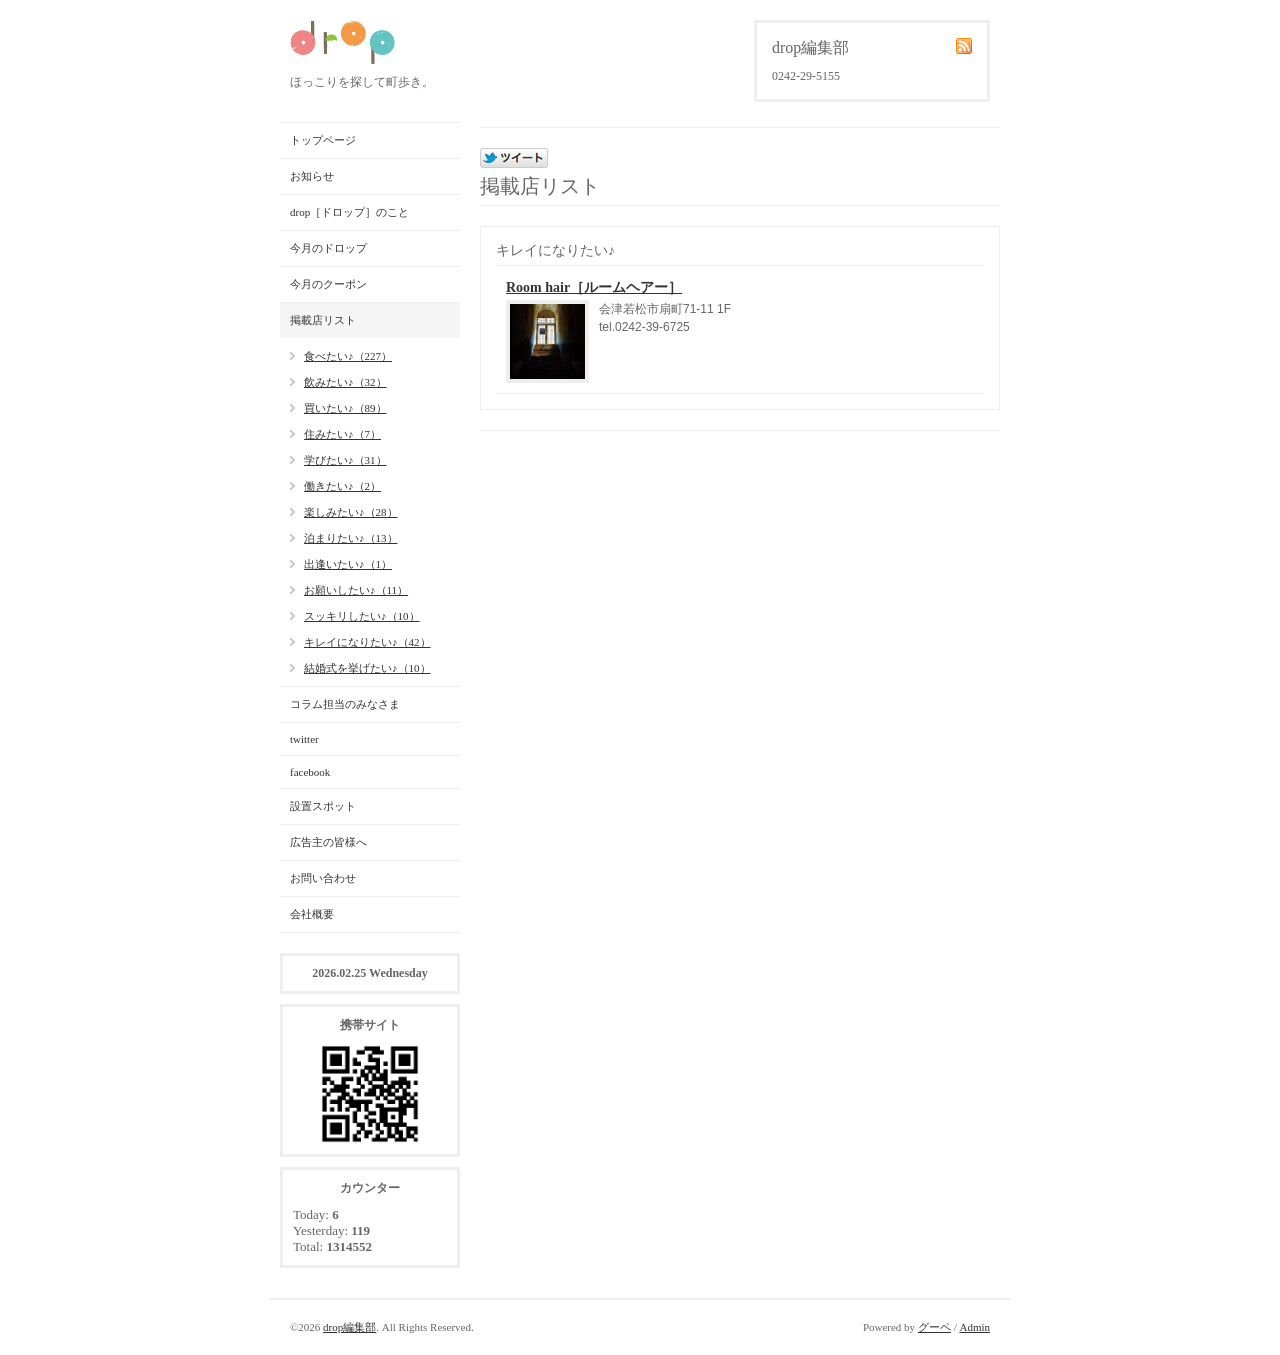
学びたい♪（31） (345, 460)
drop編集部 (349, 1327)
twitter (304, 739)
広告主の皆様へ (328, 842)
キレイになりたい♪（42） (367, 642)
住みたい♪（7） (342, 434)
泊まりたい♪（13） (351, 538)
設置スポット (323, 806)
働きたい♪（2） (342, 486)
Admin (974, 1327)
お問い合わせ (323, 878)
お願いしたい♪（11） (356, 590)
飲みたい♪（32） (345, 382)
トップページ (323, 140)
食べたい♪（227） (348, 356)
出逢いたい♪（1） (348, 564)
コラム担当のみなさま (345, 704)
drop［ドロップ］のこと (349, 212)
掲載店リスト (323, 320)
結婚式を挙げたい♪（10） (367, 668)
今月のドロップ (328, 248)
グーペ (934, 1327)
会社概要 (312, 914)
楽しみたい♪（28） (351, 512)
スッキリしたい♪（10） (362, 616)
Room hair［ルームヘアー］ (594, 287)
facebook (310, 772)
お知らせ (312, 176)
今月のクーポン (328, 284)
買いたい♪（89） (345, 408)
